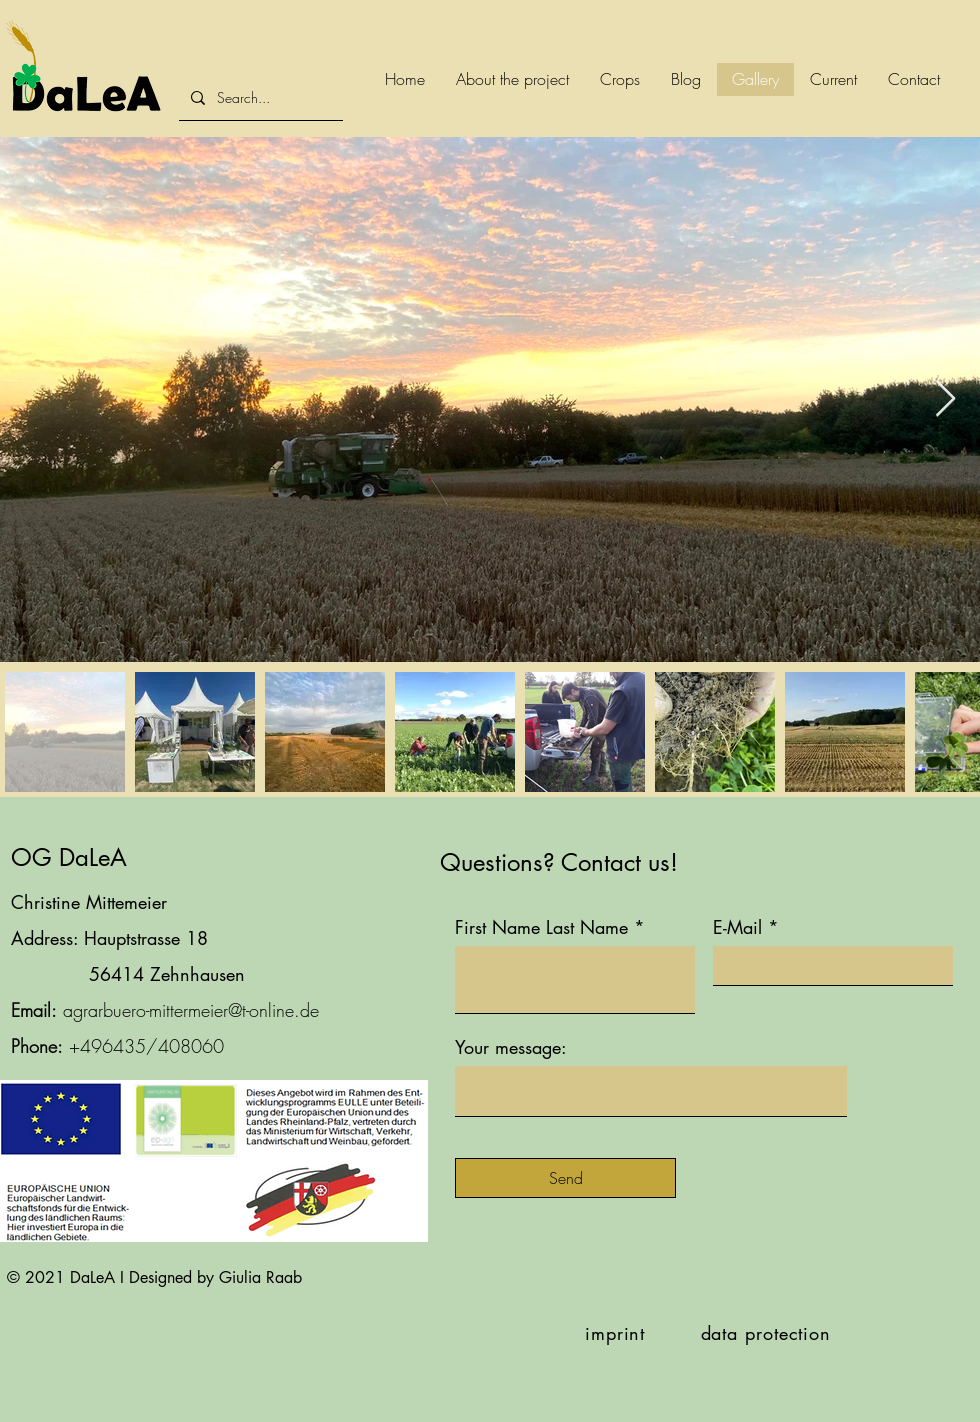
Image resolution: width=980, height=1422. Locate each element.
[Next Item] (945, 399)
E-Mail (737, 927)
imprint (615, 1333)
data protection (766, 1333)
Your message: (511, 1047)
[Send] (565, 1178)
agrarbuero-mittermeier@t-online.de (191, 1010)
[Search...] (274, 98)
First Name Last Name (541, 927)
